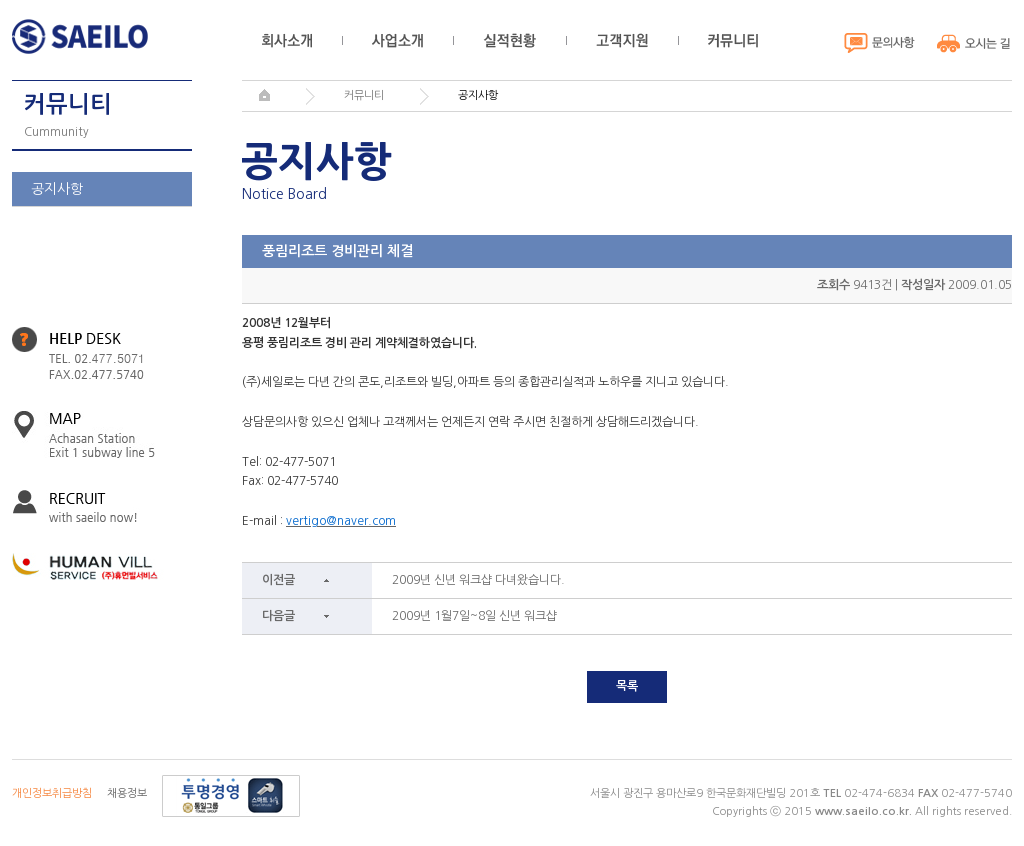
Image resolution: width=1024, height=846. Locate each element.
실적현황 (509, 40)
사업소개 (397, 40)
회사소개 (287, 40)
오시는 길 (974, 43)
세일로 (84, 36)
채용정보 (127, 793)
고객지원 (622, 40)
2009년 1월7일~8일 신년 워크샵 (474, 616)
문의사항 (879, 43)
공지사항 (57, 189)
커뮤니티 (733, 40)
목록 (627, 686)
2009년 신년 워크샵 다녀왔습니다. (478, 580)
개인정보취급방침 (52, 793)
